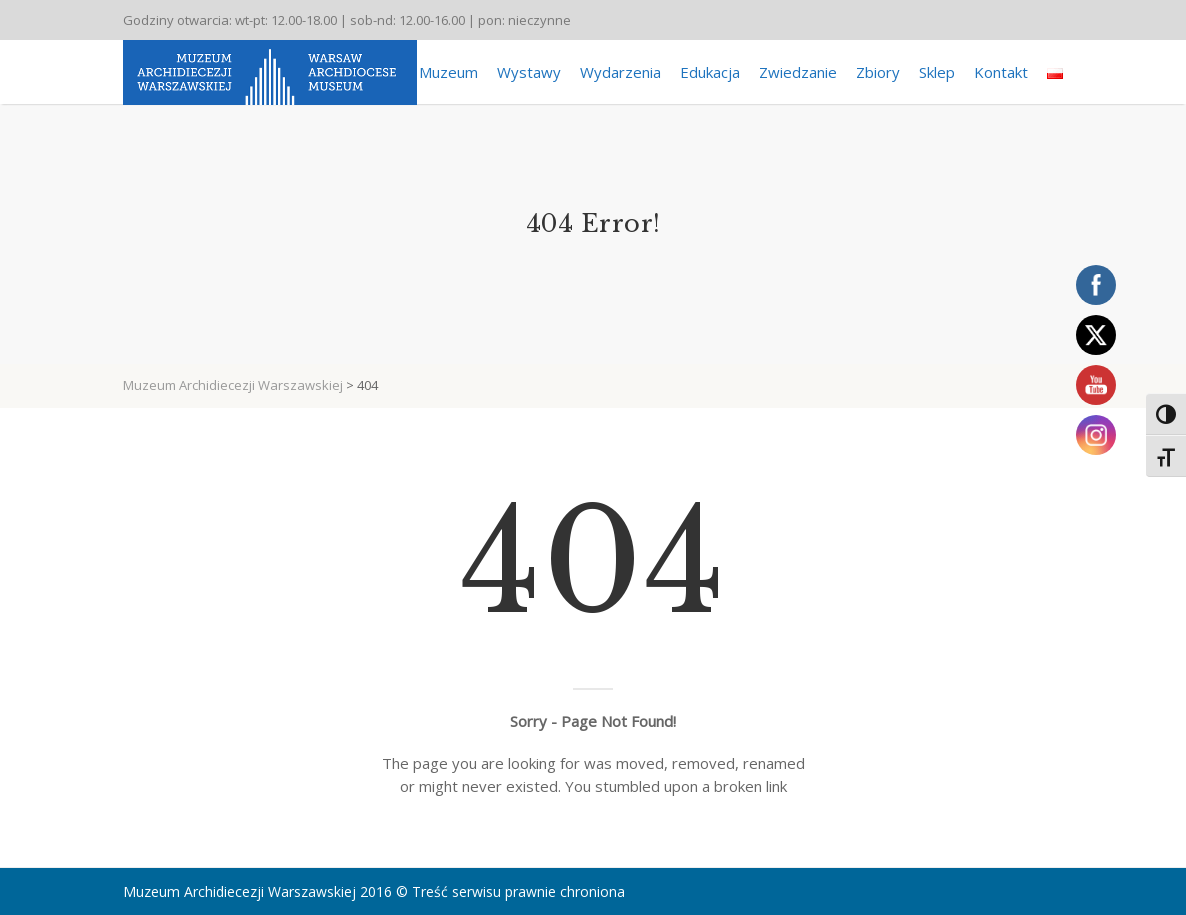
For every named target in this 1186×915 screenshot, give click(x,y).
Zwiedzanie (798, 72)
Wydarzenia (620, 72)
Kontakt (1001, 72)
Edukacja (710, 72)
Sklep (937, 72)
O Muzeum (440, 72)
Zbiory (878, 72)
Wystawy (529, 72)
